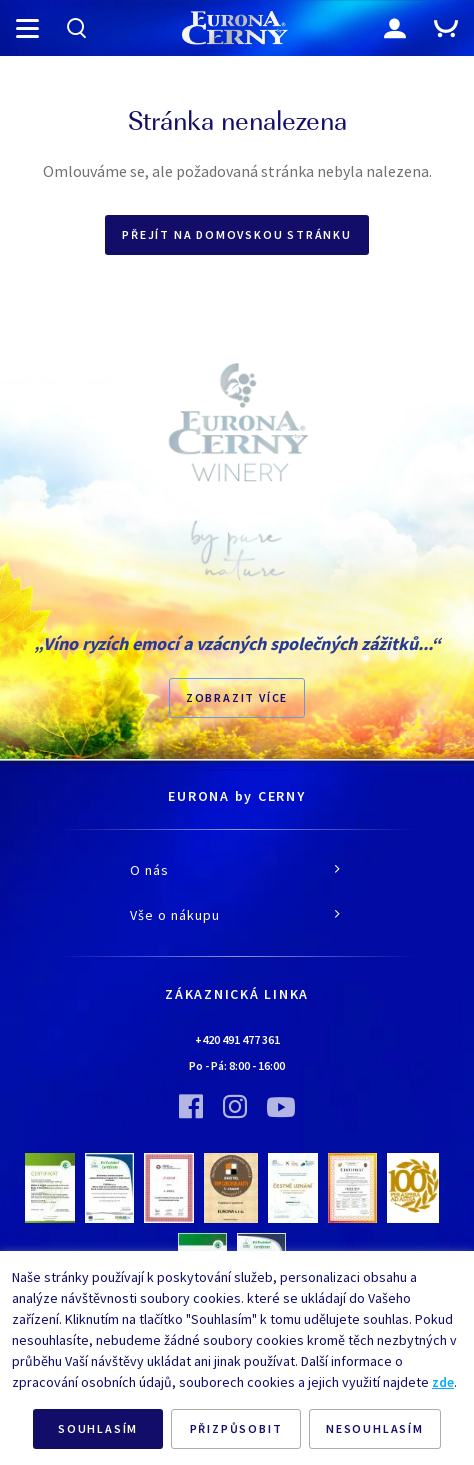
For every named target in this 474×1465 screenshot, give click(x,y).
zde (443, 1382)
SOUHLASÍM (98, 1428)
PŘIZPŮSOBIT (236, 1428)
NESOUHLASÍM (375, 1428)
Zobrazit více (237, 697)
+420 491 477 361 (237, 1039)
